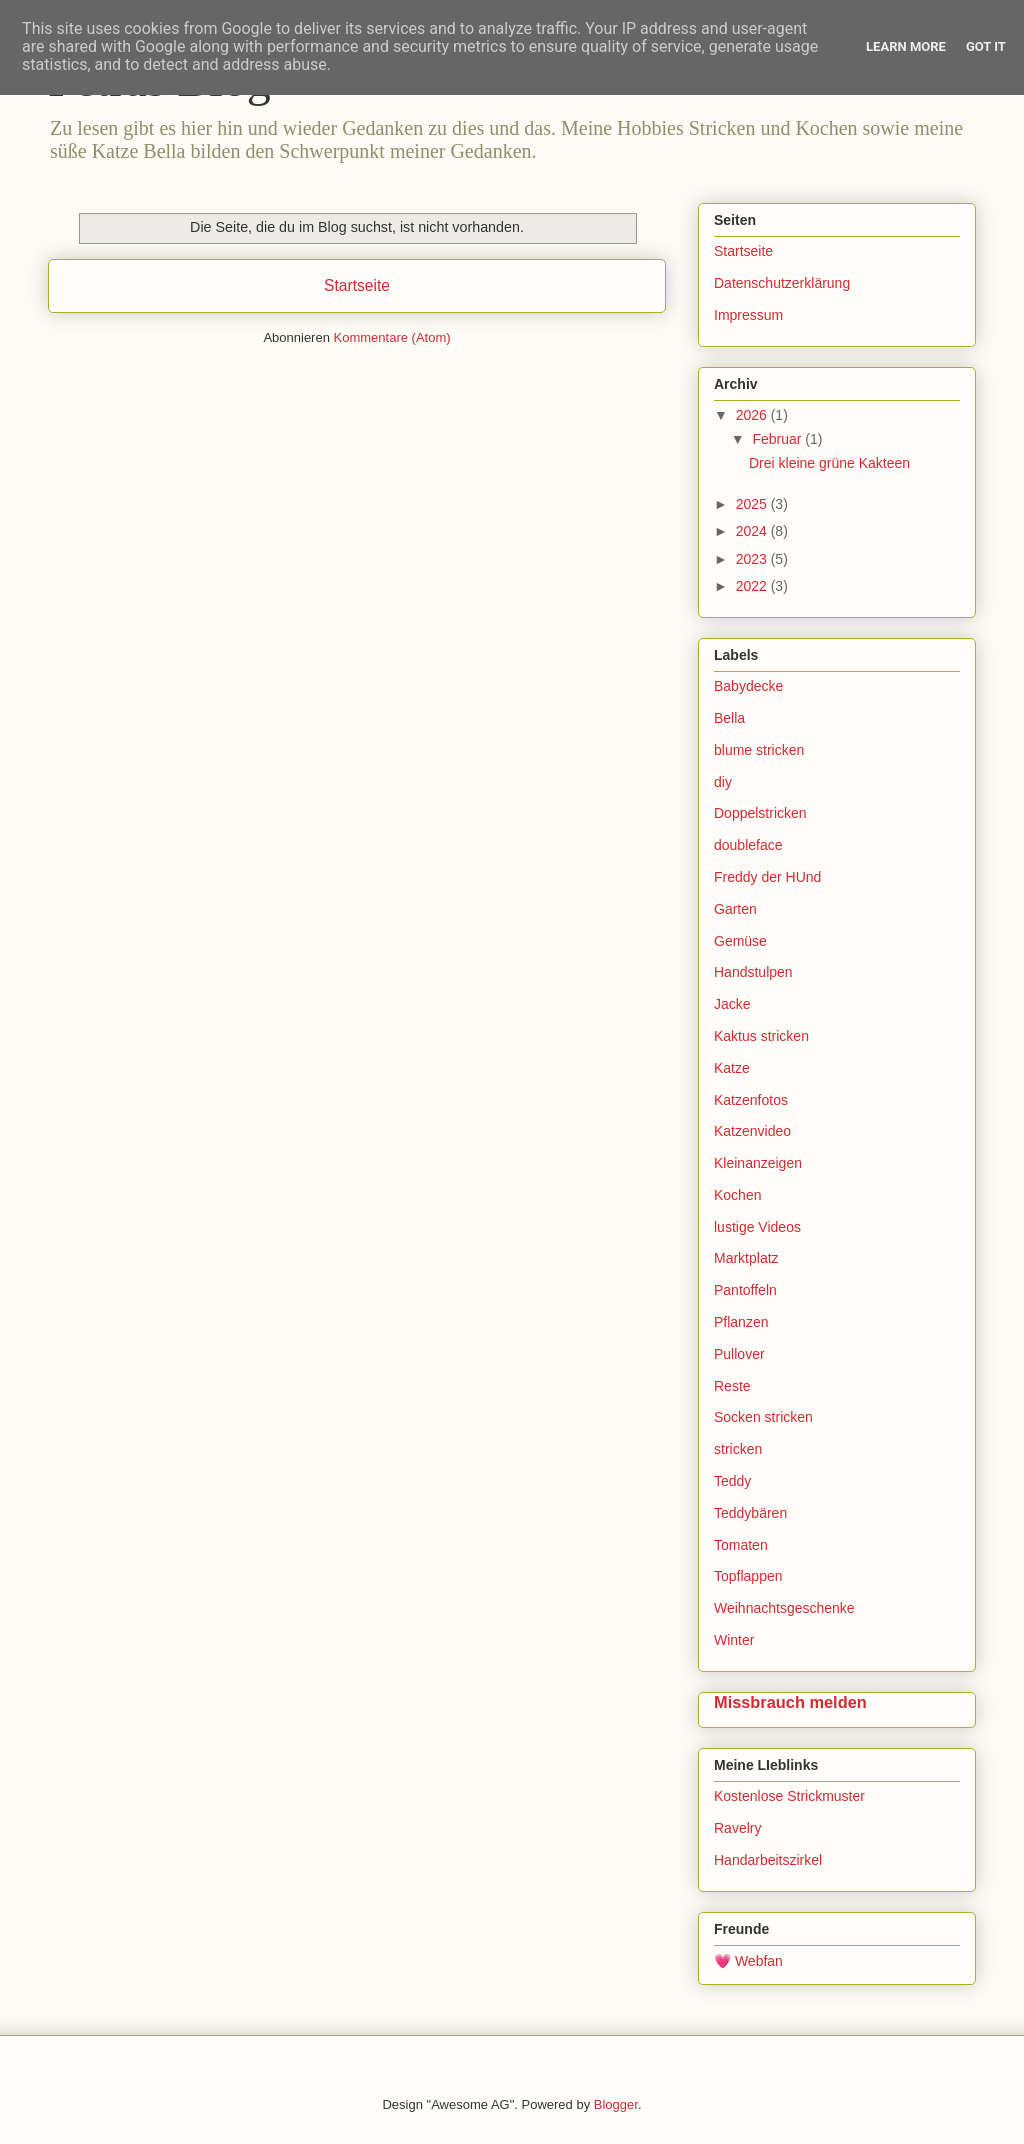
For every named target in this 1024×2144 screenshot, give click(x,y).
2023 (753, 559)
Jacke (732, 1004)
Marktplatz (746, 1258)
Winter (734, 1640)
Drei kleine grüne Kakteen (829, 463)
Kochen (737, 1195)
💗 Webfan (748, 1961)
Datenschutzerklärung (782, 283)
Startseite (357, 285)
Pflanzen (741, 1322)
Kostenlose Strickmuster (789, 1796)
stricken (738, 1449)
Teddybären (750, 1513)
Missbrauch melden (790, 1702)
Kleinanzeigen (758, 1163)
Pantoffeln (745, 1290)
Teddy (732, 1481)
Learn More (906, 46)
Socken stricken (763, 1417)
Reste (732, 1386)
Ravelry (737, 1828)
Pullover (739, 1354)
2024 (753, 531)
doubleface (748, 845)
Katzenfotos (751, 1100)
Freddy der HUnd (767, 877)
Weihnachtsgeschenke (784, 1608)
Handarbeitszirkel (768, 1860)
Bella (729, 718)
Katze (732, 1068)
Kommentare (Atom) (392, 337)
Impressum (748, 315)
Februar (778, 439)
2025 (753, 504)
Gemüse (740, 941)
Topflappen (748, 1576)
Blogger (616, 2104)
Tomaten (741, 1545)
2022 (753, 586)
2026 (753, 415)
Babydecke (748, 686)
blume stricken (759, 750)
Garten (735, 909)
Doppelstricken (760, 813)
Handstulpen (753, 972)
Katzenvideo (752, 1131)
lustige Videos (757, 1227)
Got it (986, 46)
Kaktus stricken (761, 1036)
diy (723, 782)
